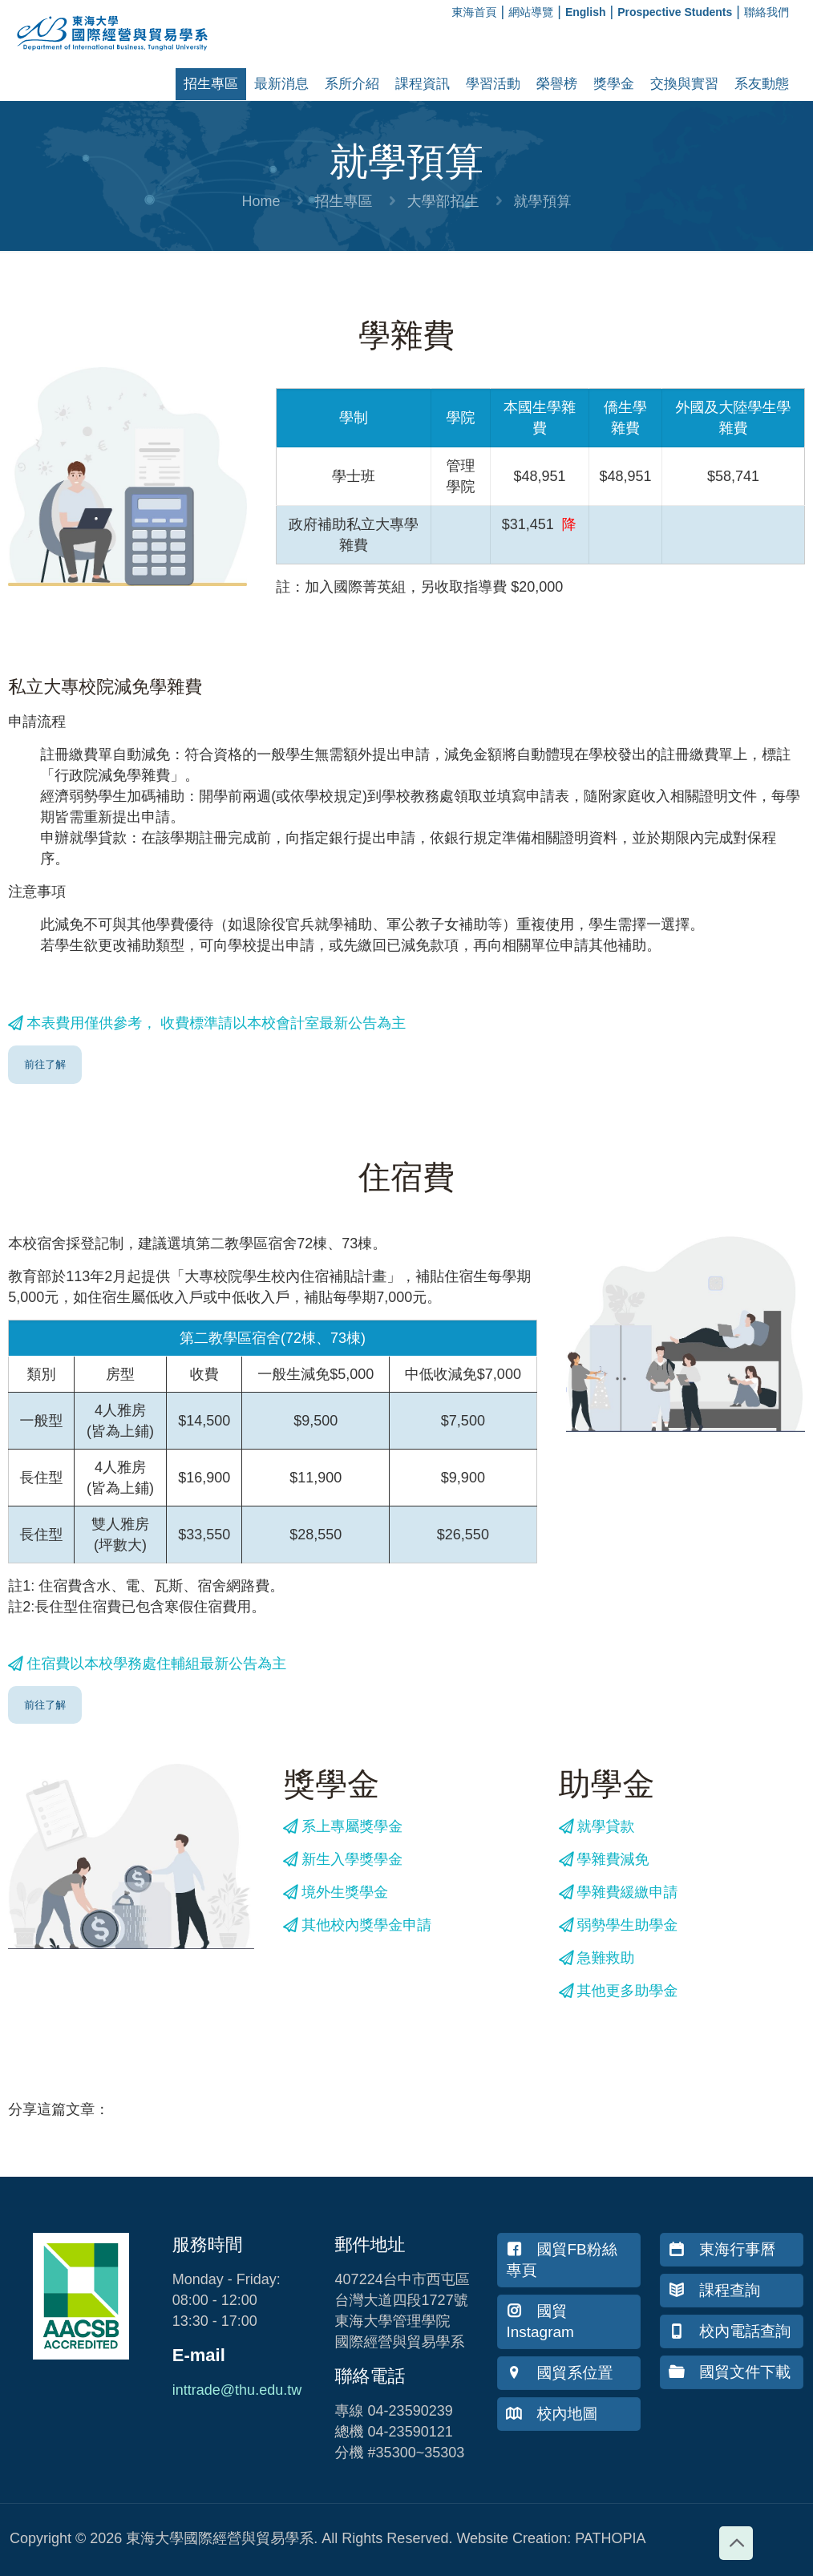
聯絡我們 (766, 12)
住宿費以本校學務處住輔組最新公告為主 (147, 1664)
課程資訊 (422, 83)
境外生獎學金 (335, 1892)
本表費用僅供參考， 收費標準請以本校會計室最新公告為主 (207, 1023)
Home (260, 201)
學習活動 (493, 83)
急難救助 (597, 1958)
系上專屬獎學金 (342, 1826)
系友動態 (761, 83)
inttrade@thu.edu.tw (236, 2390)
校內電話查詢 (730, 2331)
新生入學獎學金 (342, 1859)
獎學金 (613, 83)
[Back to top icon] (736, 2543)
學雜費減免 (604, 1859)
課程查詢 (714, 2290)
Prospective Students (674, 12)
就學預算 (543, 201)
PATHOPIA (610, 2538)
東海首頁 (474, 12)
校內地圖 (551, 2413)
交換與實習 (684, 83)
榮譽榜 (556, 83)
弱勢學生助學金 (618, 1925)
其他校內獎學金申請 (357, 1925)
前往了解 (45, 1064)
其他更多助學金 (618, 1991)
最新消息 (281, 83)
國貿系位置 (559, 2372)
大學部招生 (443, 201)
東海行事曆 (722, 2249)
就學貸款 (597, 1826)
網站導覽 (530, 12)
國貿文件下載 (730, 2372)
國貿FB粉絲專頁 (561, 2260)
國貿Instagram (539, 2321)
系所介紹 (352, 83)
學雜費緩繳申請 (618, 1892)
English (585, 12)
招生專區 (211, 83)
